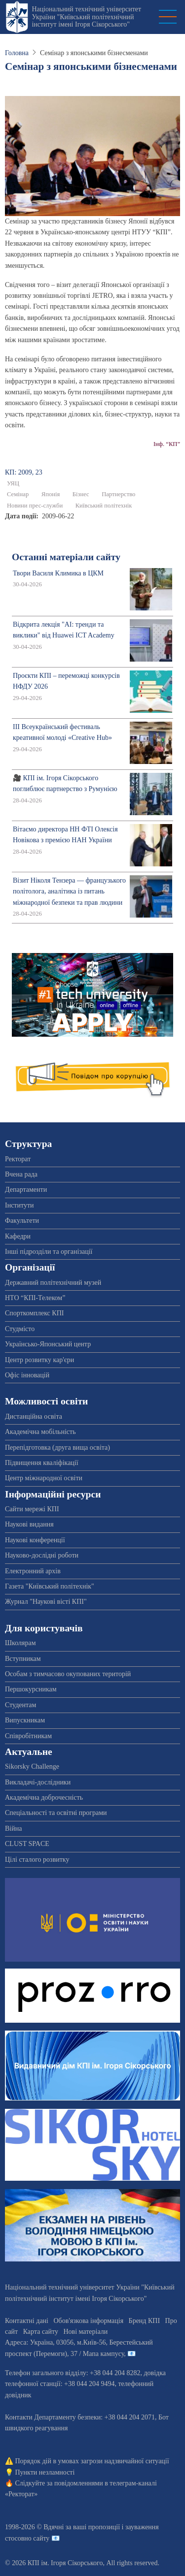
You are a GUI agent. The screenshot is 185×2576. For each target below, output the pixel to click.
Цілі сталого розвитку (37, 1859)
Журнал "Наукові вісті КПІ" (46, 1601)
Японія (50, 494)
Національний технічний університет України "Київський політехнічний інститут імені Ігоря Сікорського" (86, 16)
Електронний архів (33, 1571)
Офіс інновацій (27, 1375)
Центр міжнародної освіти (43, 1478)
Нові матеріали (85, 2331)
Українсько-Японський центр (48, 1344)
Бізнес (81, 494)
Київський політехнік (103, 505)
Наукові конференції (35, 1540)
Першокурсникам (31, 1689)
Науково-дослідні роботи (41, 1555)
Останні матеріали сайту (66, 557)
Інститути (19, 1205)
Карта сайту (40, 2331)
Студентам (20, 1705)
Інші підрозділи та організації (48, 1251)
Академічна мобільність (40, 1431)
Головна (17, 53)
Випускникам (25, 1720)
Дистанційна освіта (33, 1416)
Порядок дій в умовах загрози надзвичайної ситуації (92, 2461)
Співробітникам (28, 1736)
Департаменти (26, 1189)
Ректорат (18, 1159)
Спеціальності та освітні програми (56, 1812)
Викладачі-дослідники (38, 1782)
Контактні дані (26, 2320)
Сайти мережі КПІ (32, 1509)
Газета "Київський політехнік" (49, 1586)
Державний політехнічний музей (53, 1282)
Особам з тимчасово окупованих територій (68, 1674)
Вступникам (23, 1658)
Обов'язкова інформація (88, 2320)
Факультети (22, 1220)
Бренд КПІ (144, 2320)
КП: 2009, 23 (23, 472)
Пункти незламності (45, 2472)
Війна (13, 1828)
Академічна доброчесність (44, 1797)
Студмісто (20, 1329)
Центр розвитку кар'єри (39, 1360)
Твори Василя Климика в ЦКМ (58, 573)
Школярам (20, 1643)
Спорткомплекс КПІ (34, 1313)
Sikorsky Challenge (32, 1766)
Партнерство (118, 494)
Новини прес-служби (35, 505)
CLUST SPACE (27, 1843)
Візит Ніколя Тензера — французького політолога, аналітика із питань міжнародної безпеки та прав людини (69, 891)
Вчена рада (21, 1174)
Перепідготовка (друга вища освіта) (57, 1447)
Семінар (18, 494)
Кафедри (18, 1236)
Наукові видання (29, 1524)
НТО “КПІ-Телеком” (35, 1298)
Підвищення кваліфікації (41, 1462)
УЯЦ (13, 483)
